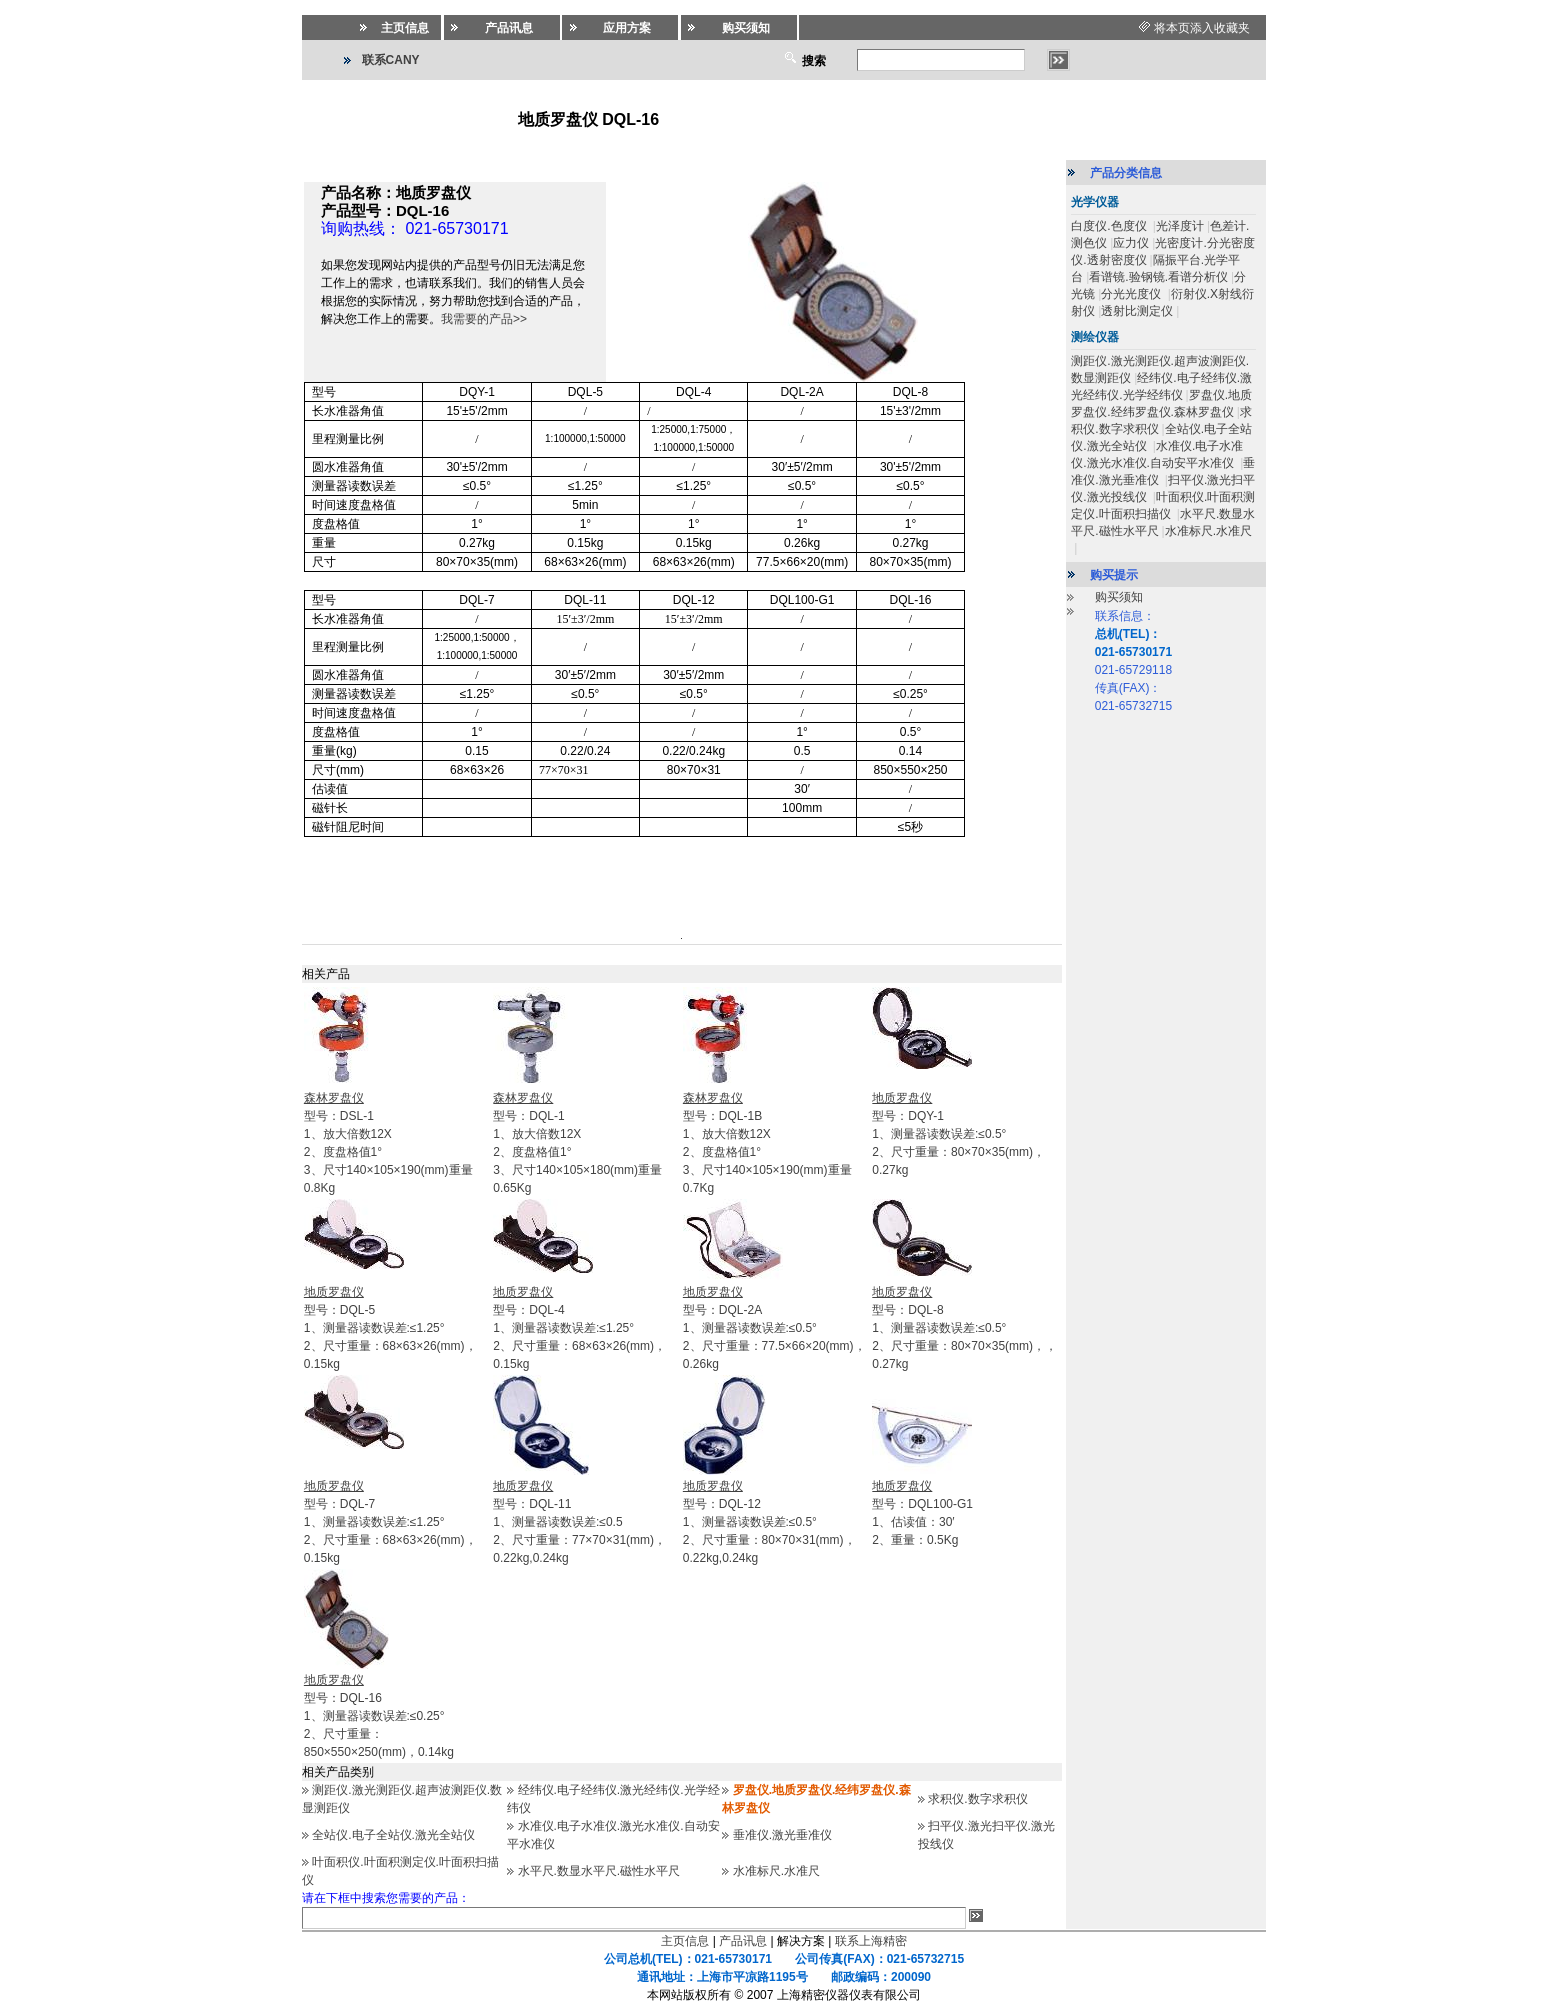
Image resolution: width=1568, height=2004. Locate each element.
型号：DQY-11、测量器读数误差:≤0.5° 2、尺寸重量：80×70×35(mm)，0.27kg (958, 1134)
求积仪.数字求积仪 (977, 1799)
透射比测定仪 (1137, 311)
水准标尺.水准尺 (776, 1871)
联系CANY (391, 60)
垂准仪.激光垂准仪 (782, 1835)
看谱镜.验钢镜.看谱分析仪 (1158, 277)
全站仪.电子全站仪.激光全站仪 (393, 1835)
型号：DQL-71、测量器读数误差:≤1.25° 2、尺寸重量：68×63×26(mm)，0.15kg (390, 1522)
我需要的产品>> (484, 319)
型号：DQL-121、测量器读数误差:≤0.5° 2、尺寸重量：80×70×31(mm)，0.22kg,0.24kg (769, 1522)
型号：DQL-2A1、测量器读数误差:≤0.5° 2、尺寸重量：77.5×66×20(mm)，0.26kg (774, 1328)
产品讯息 (743, 1941)
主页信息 (685, 1941)
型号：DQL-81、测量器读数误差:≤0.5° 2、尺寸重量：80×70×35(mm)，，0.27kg (964, 1328)
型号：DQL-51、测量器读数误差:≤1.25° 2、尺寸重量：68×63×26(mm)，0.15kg (390, 1328)
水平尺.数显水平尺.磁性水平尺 (599, 1871)
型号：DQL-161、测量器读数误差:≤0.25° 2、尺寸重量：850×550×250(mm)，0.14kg (379, 1716)
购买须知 (1119, 597)
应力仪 (1131, 243)
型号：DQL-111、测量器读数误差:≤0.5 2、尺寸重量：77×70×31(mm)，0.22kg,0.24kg (579, 1522)
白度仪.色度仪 (1110, 226)
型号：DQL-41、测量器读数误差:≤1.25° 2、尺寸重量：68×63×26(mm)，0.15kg (579, 1328)
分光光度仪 (1132, 294)
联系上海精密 (871, 1941)
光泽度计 (1180, 226)
